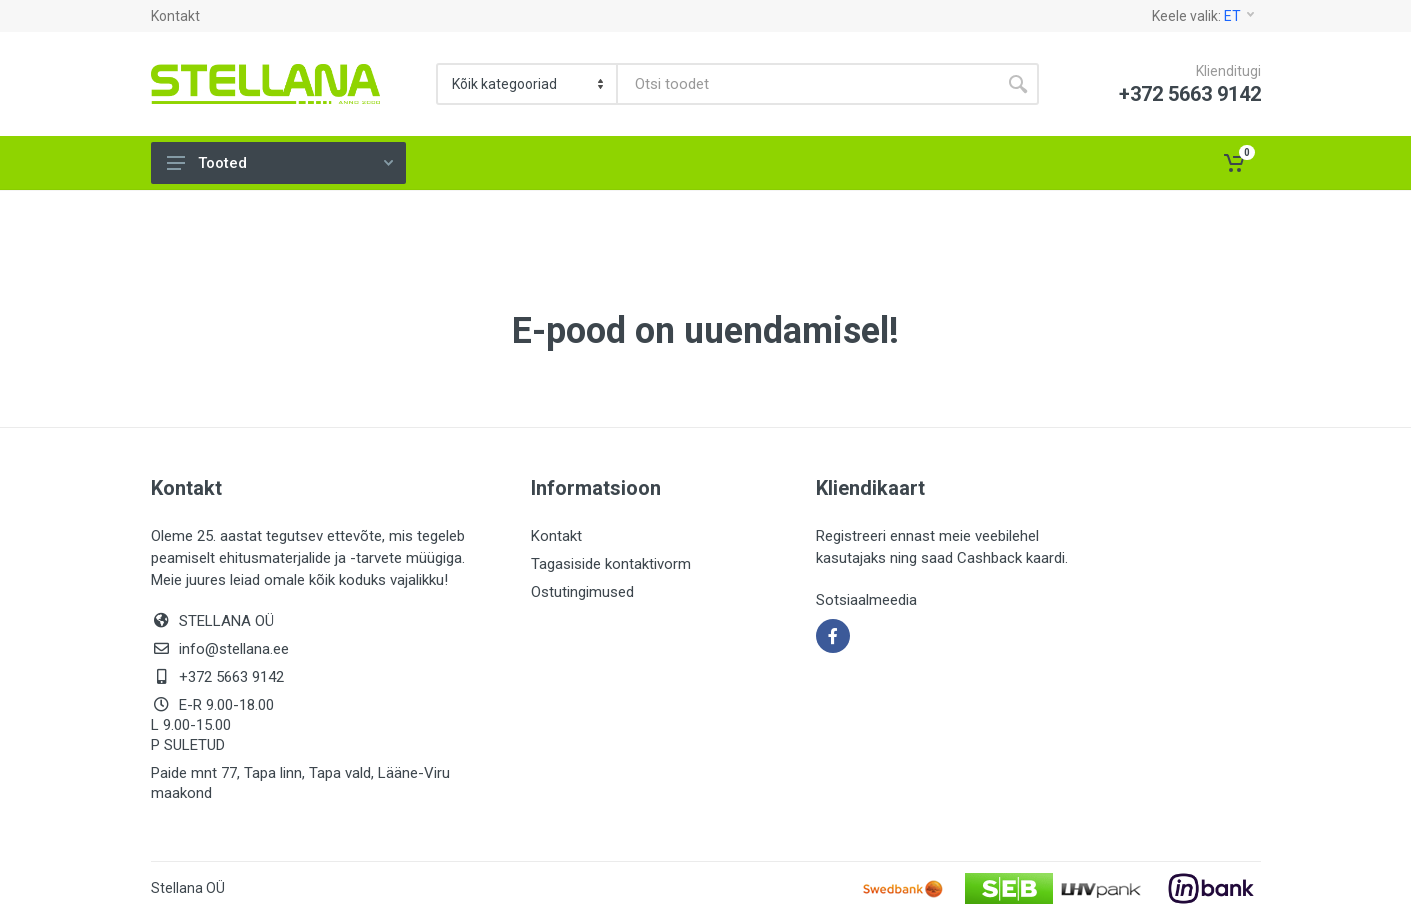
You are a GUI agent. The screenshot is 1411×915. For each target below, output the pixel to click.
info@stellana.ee (234, 649)
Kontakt (175, 16)
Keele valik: (1203, 16)
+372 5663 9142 (231, 677)
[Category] (528, 84)
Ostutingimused (582, 592)
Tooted (280, 163)
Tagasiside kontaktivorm (611, 564)
